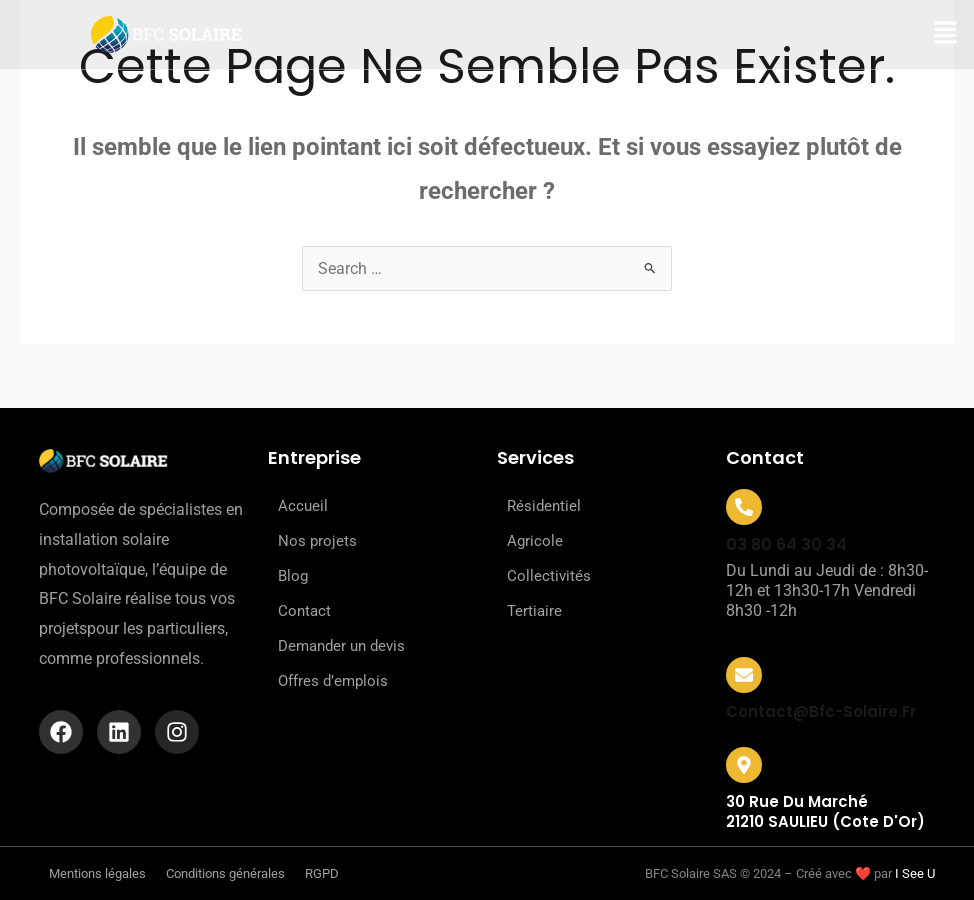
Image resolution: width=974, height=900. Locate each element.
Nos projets (317, 541)
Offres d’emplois (333, 681)
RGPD (322, 873)
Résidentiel (544, 506)
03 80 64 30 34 (786, 544)
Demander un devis (341, 646)
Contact (304, 611)
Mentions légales (97, 873)
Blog (293, 576)
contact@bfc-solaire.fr (821, 711)
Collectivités (549, 576)
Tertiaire (534, 611)
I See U (915, 873)
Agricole (535, 541)
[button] (945, 34)
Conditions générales (225, 873)
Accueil (303, 506)
